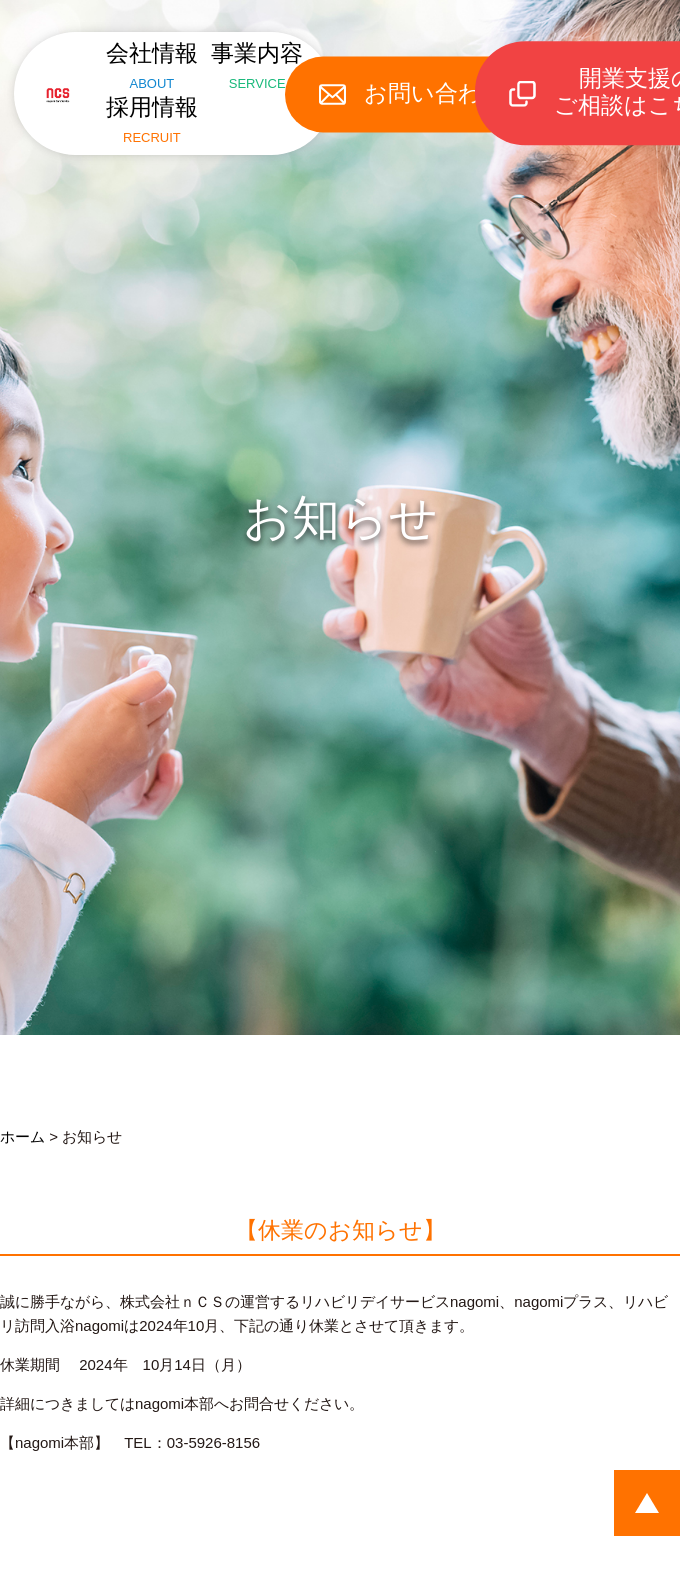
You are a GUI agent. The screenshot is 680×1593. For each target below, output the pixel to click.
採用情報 (142, 103)
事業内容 (267, 59)
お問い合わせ (456, 82)
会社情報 (142, 59)
